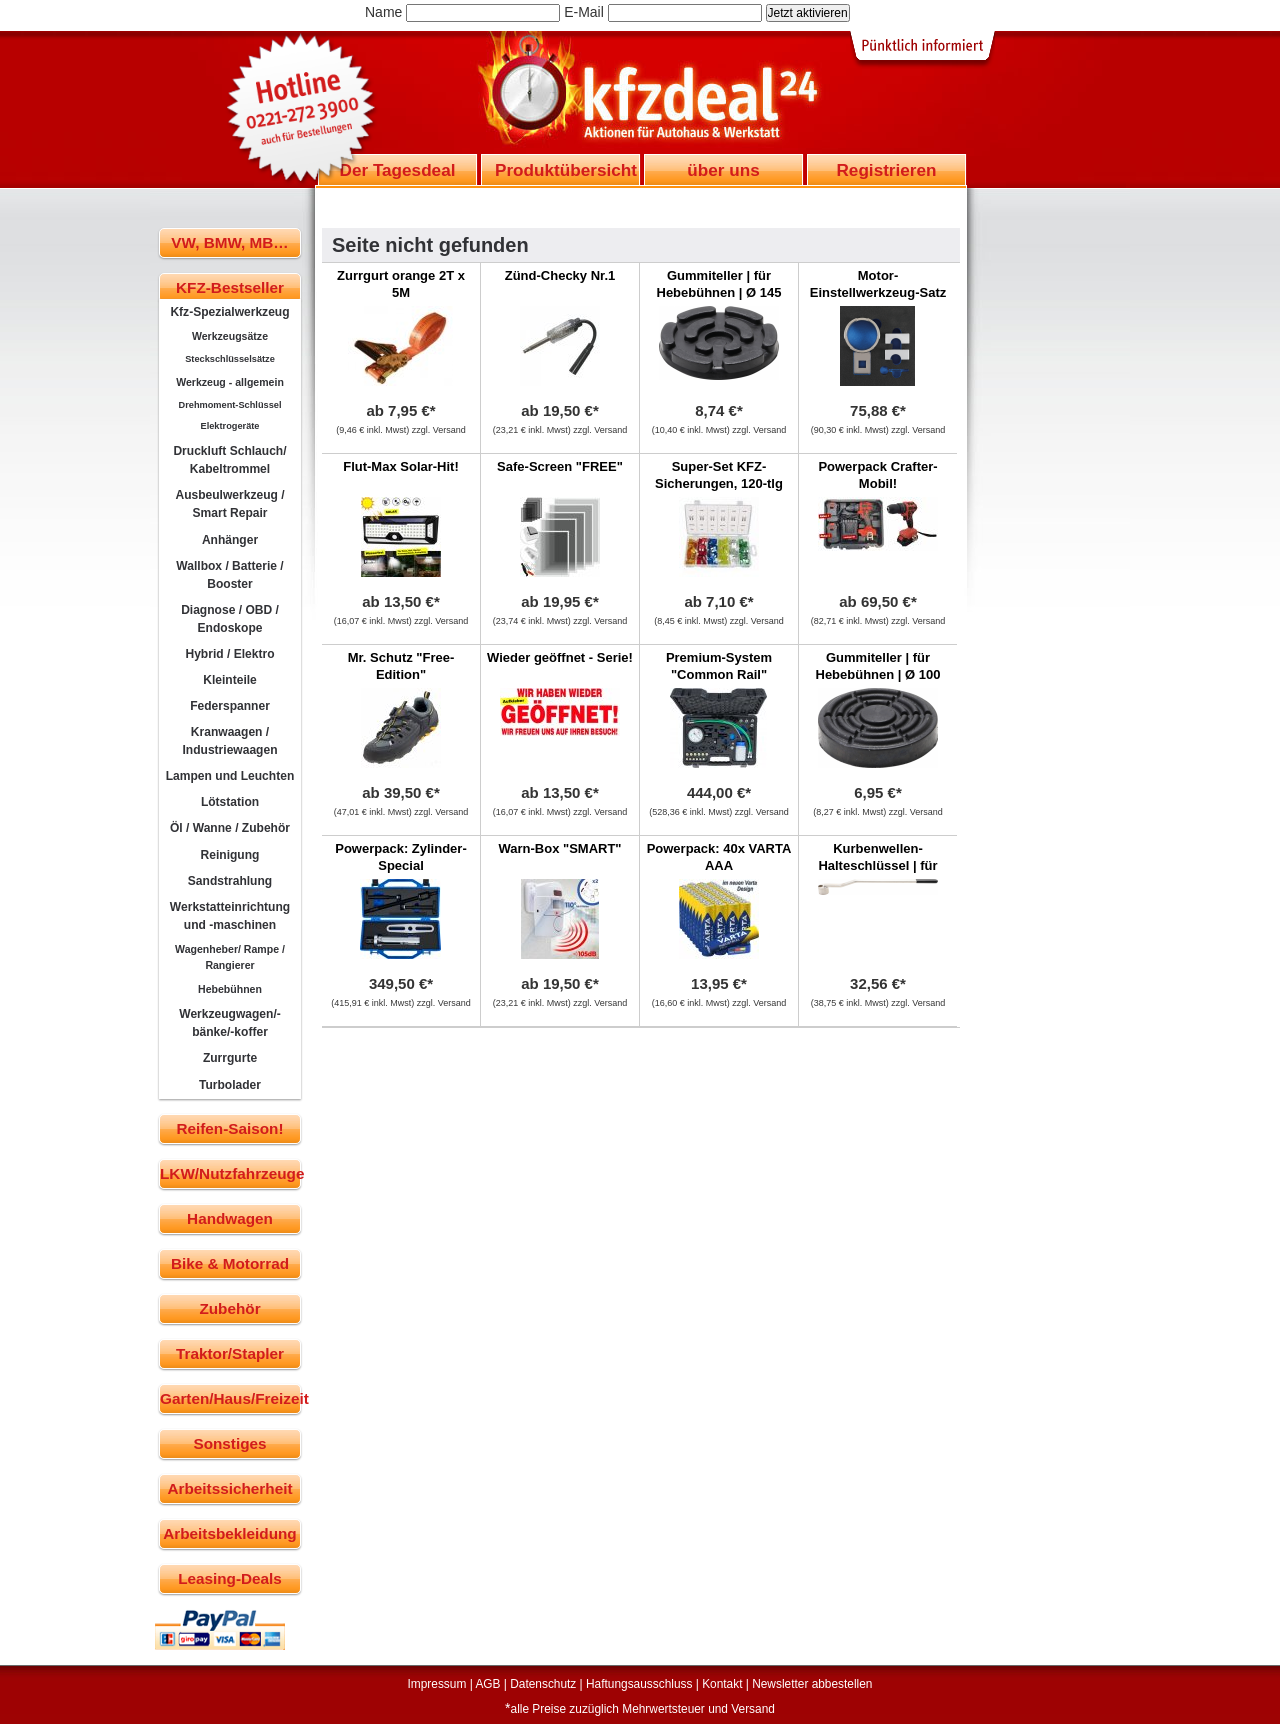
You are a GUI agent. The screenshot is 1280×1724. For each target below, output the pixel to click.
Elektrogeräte (230, 426)
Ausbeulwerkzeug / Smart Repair (229, 504)
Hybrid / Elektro (229, 654)
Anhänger (230, 540)
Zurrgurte (230, 1058)
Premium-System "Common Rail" (719, 666)
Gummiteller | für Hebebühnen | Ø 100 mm (878, 674)
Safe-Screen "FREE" (560, 466)
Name (383, 12)
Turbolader (230, 1085)
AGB (487, 1684)
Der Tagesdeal (398, 170)
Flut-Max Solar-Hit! (401, 466)
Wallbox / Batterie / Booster (229, 575)
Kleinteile (230, 680)
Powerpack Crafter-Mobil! (877, 475)
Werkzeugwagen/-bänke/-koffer (230, 1023)
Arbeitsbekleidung (229, 1533)
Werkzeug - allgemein (230, 382)
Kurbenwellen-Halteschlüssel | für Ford (877, 865)
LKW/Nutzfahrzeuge (230, 1173)
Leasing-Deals (230, 1578)
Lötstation (230, 802)
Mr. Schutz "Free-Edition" (401, 666)
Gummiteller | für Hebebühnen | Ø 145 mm (719, 292)
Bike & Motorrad (230, 1263)
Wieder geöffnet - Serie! (560, 657)
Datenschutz (543, 1684)
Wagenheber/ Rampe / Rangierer (230, 957)
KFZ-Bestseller (230, 287)
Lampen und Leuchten (230, 776)
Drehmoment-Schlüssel (230, 405)
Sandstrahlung (230, 881)
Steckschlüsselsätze (230, 359)
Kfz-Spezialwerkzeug (229, 312)
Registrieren (886, 170)
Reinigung (230, 855)
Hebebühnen (230, 989)
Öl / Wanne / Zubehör (230, 828)
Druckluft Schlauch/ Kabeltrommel (229, 460)
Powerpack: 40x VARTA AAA (719, 857)
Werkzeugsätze (230, 336)
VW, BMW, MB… (229, 242)
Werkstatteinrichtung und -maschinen (230, 916)
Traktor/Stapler (230, 1353)
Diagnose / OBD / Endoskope (230, 619)
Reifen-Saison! (229, 1128)
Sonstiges (229, 1443)
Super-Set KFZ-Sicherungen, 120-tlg (719, 475)
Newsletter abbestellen (812, 1684)
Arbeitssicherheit (230, 1488)
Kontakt (722, 1684)
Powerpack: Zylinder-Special (400, 857)
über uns (723, 170)
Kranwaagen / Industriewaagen (229, 741)
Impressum (437, 1684)
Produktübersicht (566, 170)
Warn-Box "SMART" (559, 848)
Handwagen (230, 1218)
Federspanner (230, 706)
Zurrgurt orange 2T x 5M (401, 284)
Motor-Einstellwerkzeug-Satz (878, 284)
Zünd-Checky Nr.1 (560, 275)
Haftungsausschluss (639, 1684)
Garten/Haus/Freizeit (230, 1398)
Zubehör (229, 1308)
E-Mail (584, 12)
